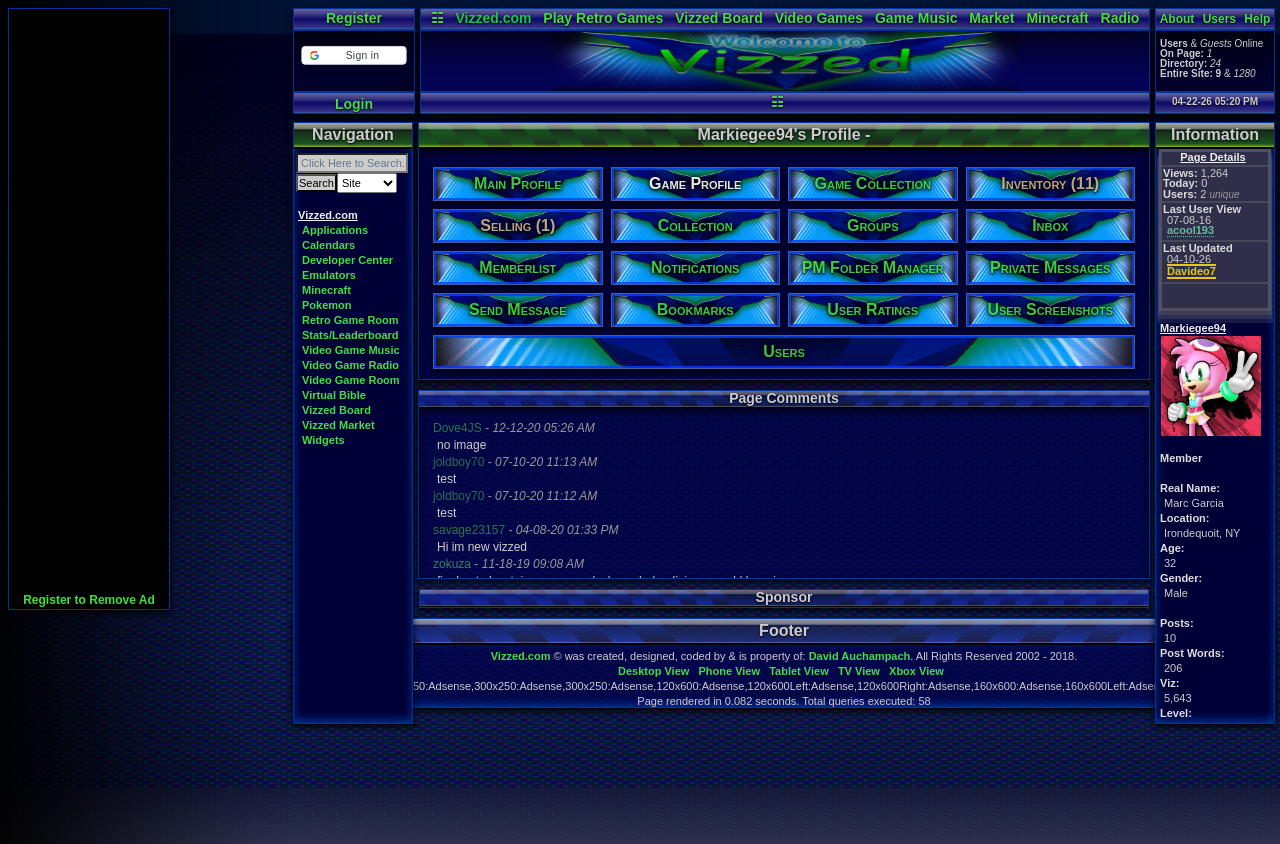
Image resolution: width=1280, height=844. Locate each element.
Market (991, 18)
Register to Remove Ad (89, 600)
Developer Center (347, 260)
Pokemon (327, 305)
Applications (335, 230)
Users (1219, 19)
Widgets (323, 440)
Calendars (328, 245)
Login (354, 104)
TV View (859, 671)
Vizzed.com (493, 18)
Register (354, 18)
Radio (1120, 18)
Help (1257, 19)
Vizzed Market (338, 425)
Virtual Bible (334, 395)
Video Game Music (351, 350)
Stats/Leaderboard (350, 335)
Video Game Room (351, 380)
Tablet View (799, 671)
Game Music (916, 18)
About (1177, 19)
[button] (353, 55)
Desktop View (653, 671)
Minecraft (1057, 18)
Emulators (329, 275)
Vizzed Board (719, 18)
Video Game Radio (350, 365)
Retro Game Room (350, 320)
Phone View (729, 671)
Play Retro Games (603, 18)
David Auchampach (860, 656)
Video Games (819, 18)
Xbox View (916, 671)
